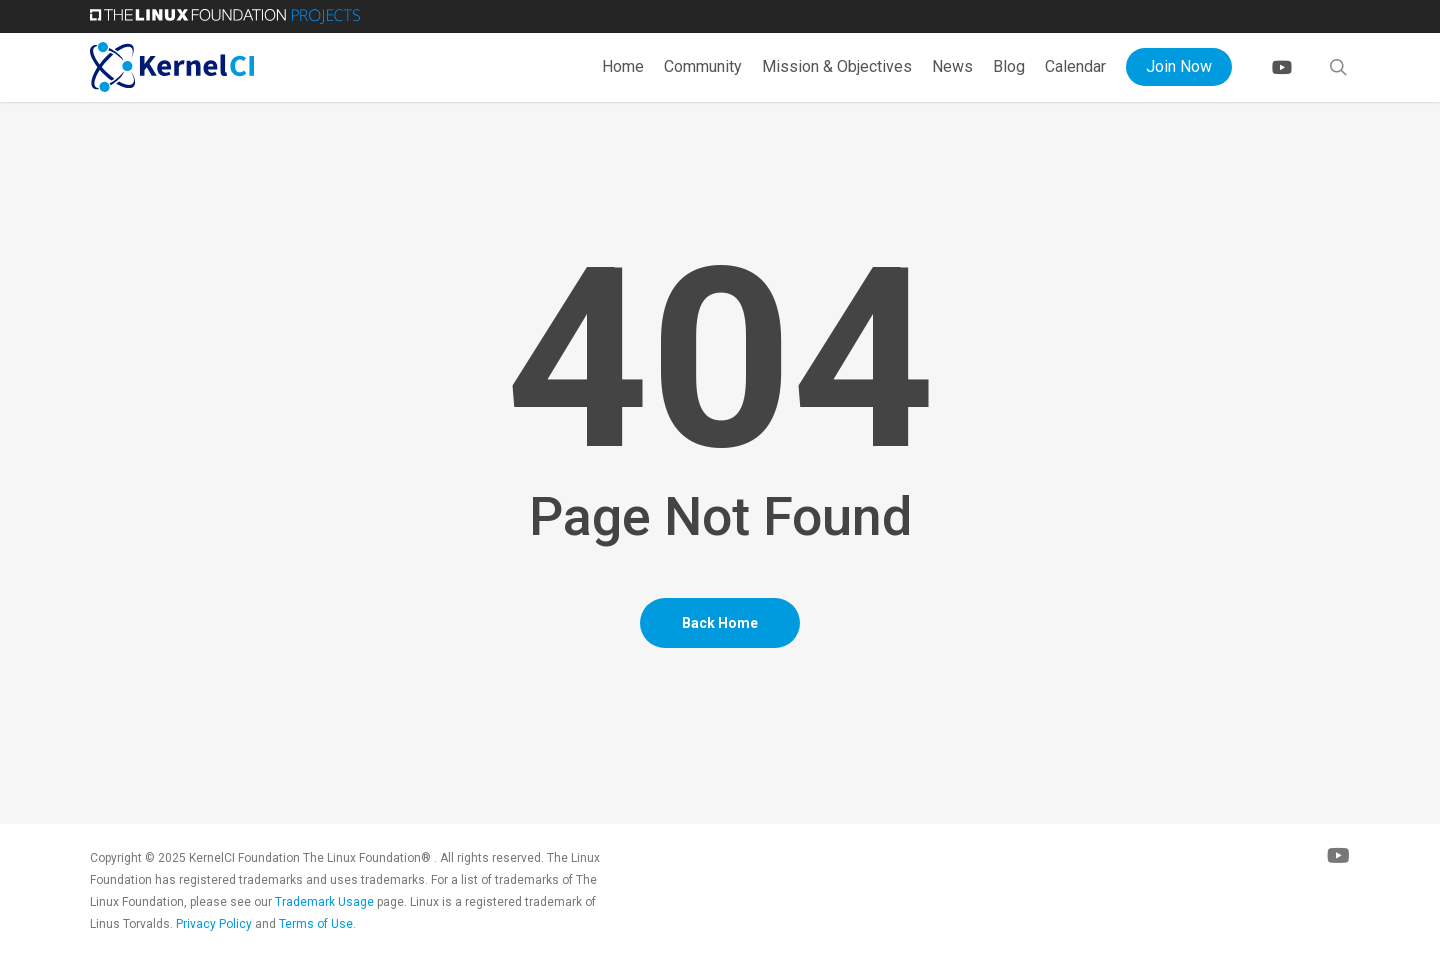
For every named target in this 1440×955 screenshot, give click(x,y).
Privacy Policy (214, 924)
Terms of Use (316, 924)
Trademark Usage (324, 902)
